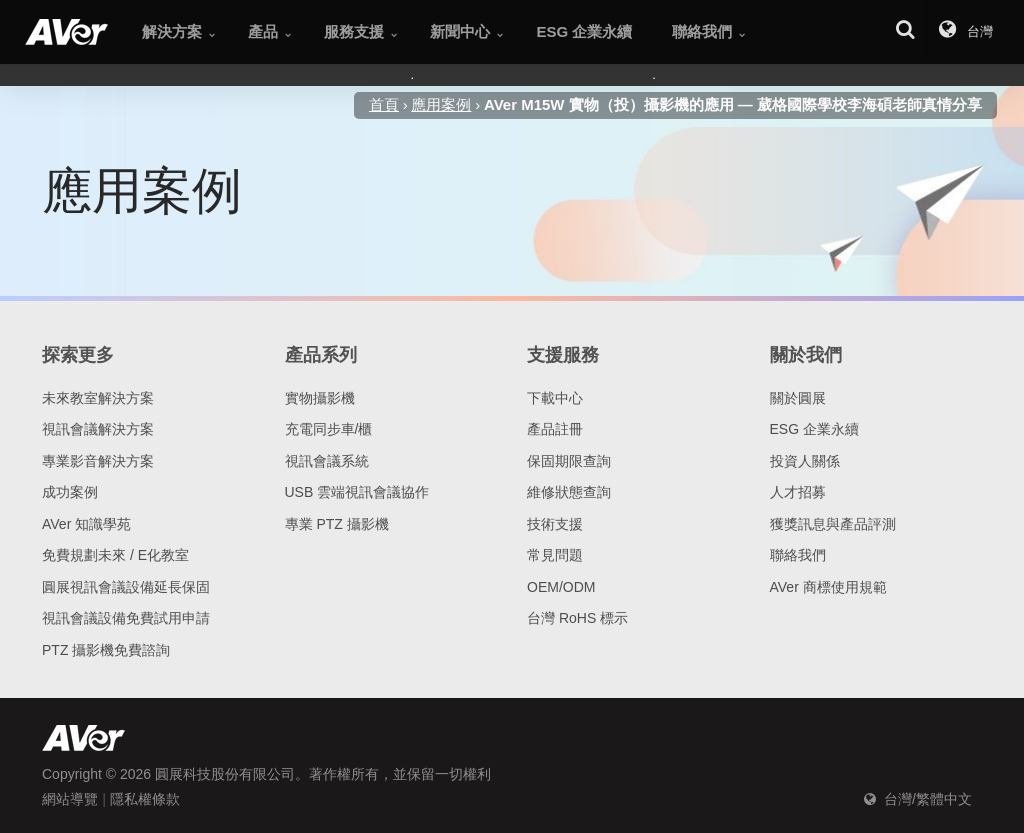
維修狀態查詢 (569, 492)
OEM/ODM (561, 587)
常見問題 (555, 555)
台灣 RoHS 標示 (577, 618)
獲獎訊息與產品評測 (833, 524)
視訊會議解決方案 (98, 429)
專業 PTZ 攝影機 (337, 524)
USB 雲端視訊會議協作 (357, 492)
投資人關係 (805, 461)
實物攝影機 (320, 398)
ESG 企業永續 (814, 429)
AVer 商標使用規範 (828, 587)
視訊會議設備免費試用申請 (126, 618)
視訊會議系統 (327, 461)
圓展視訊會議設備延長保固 (126, 587)
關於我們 (806, 355)
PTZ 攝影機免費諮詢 (106, 650)
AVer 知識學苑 (86, 524)
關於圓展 (798, 398)
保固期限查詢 (569, 461)
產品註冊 (555, 429)
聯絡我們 (798, 555)
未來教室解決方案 (98, 398)
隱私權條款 (145, 799)
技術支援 (555, 524)
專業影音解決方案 (98, 461)
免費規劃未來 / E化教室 (115, 555)
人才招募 (798, 492)
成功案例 (70, 492)
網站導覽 (70, 799)
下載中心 (555, 398)
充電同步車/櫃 (329, 429)
